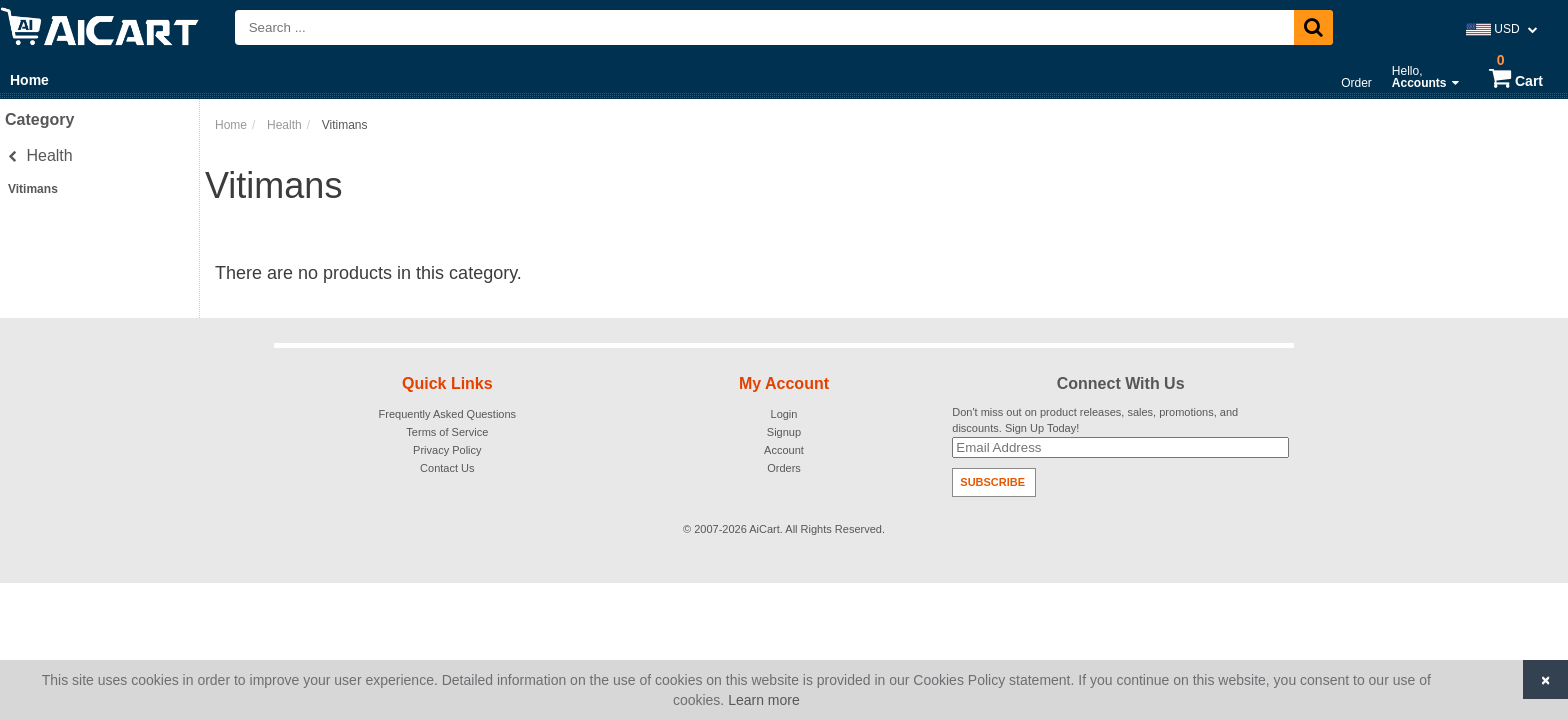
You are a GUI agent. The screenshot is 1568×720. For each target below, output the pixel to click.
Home (29, 80)
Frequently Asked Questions (448, 414)
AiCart (764, 529)
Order (1356, 83)
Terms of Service (447, 432)
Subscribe (992, 482)
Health (40, 155)
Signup (784, 432)
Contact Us (447, 468)
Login (784, 414)
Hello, (1425, 77)
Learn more (764, 700)
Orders (784, 468)
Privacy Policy (447, 450)
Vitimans (33, 189)
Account (784, 450)
